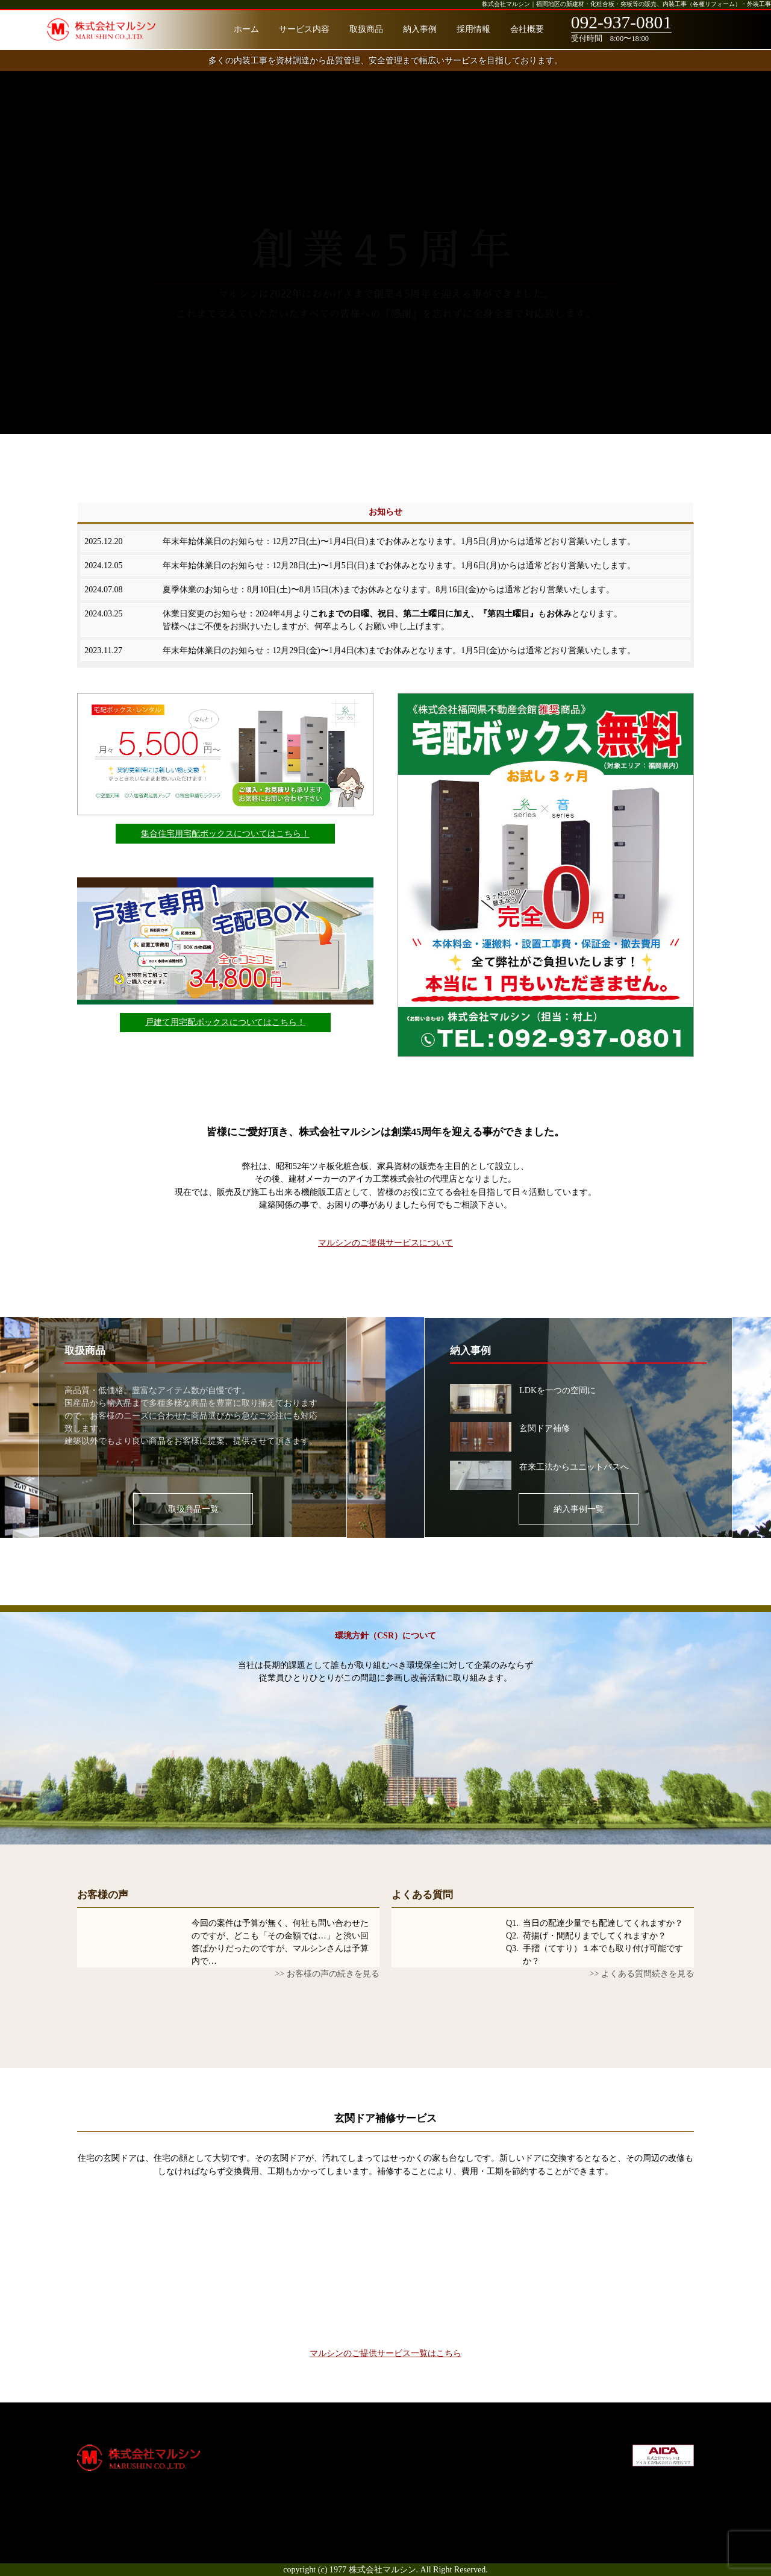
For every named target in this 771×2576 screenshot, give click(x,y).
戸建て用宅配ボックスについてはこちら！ (225, 1022)
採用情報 (473, 29)
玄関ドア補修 (544, 1428)
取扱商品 (366, 29)
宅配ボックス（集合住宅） (438, 2450)
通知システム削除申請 (430, 2476)
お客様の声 (102, 1895)
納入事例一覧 (579, 1509)
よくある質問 (422, 1895)
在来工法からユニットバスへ (574, 1466)
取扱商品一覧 (193, 1509)
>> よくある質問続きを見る (642, 1973)
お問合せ (527, 2514)
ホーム (246, 29)
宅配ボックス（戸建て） (434, 2463)
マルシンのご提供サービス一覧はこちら (385, 2353)
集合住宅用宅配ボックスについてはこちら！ (225, 833)
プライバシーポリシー (552, 2488)
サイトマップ (535, 2502)
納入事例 (420, 29)
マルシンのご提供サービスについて (385, 1242)
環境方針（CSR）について (385, 1635)
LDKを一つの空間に (557, 1390)
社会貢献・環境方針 (548, 2476)
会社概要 (527, 29)
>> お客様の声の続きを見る (327, 1973)
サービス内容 (304, 29)
